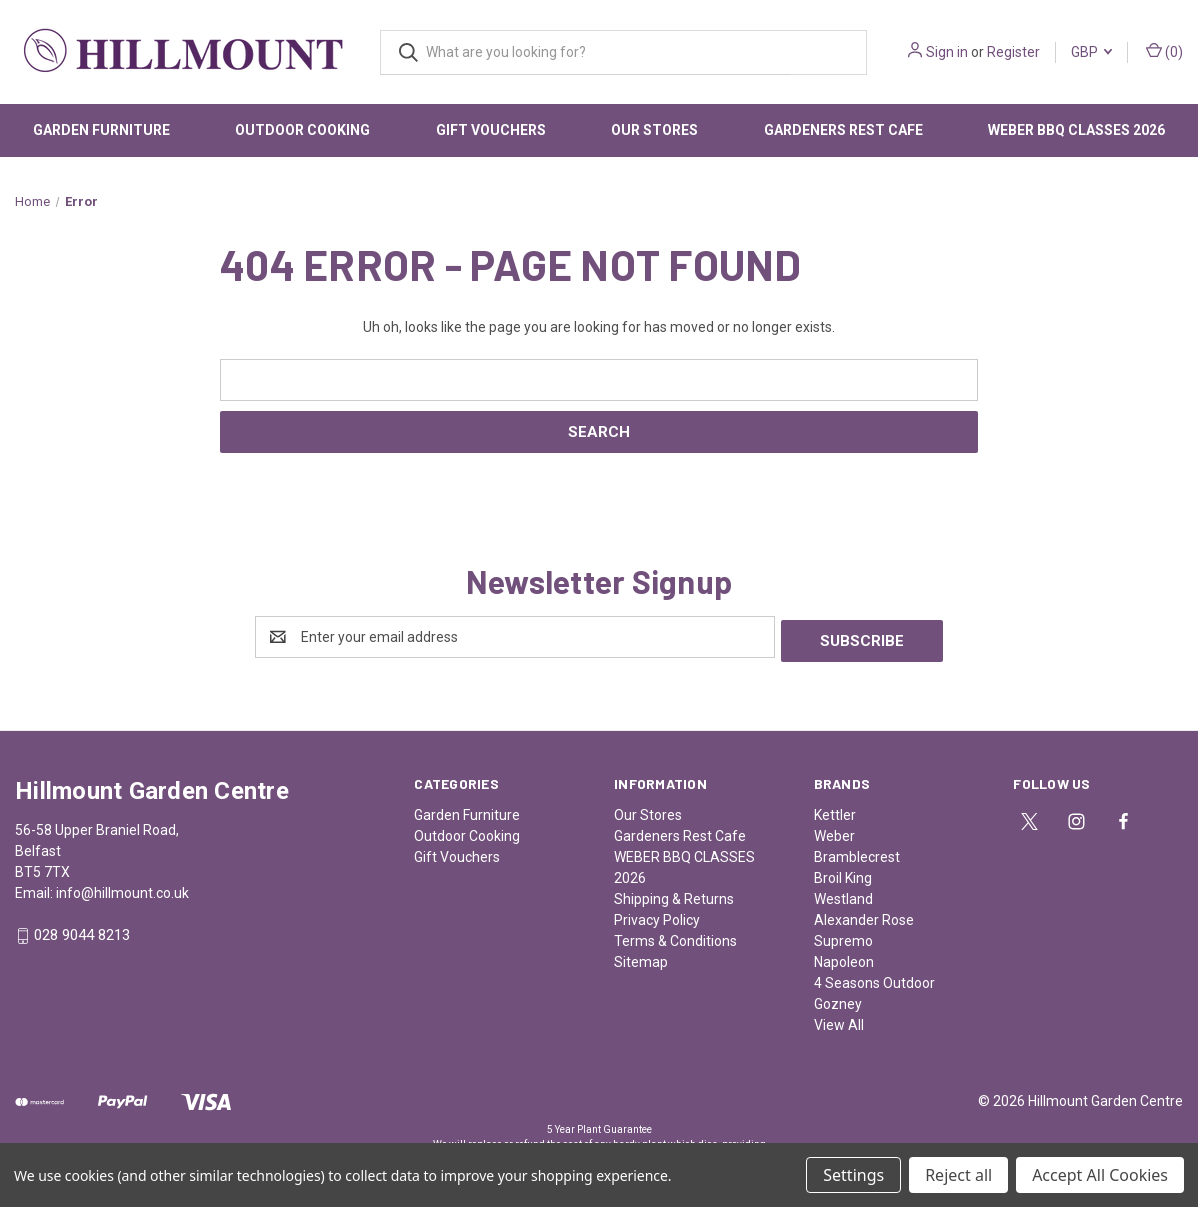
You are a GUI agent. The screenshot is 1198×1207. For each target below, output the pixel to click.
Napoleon (844, 958)
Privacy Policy (657, 916)
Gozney (838, 1000)
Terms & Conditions (675, 937)
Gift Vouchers (491, 130)
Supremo (843, 937)
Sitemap (641, 958)
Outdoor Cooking (302, 130)
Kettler (835, 811)
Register (1013, 52)
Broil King (843, 874)
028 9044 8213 (82, 932)
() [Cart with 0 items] (1164, 51)
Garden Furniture (101, 130)
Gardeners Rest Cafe (843, 130)
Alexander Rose (864, 916)
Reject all (958, 1175)
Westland (843, 895)
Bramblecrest (857, 853)
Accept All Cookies (1100, 1175)
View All (839, 1021)
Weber (834, 832)
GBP (1091, 52)
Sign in (947, 52)
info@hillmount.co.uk (122, 889)
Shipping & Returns (674, 895)
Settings (853, 1175)
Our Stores (654, 130)
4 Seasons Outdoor (874, 979)
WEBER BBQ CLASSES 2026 (1076, 130)
